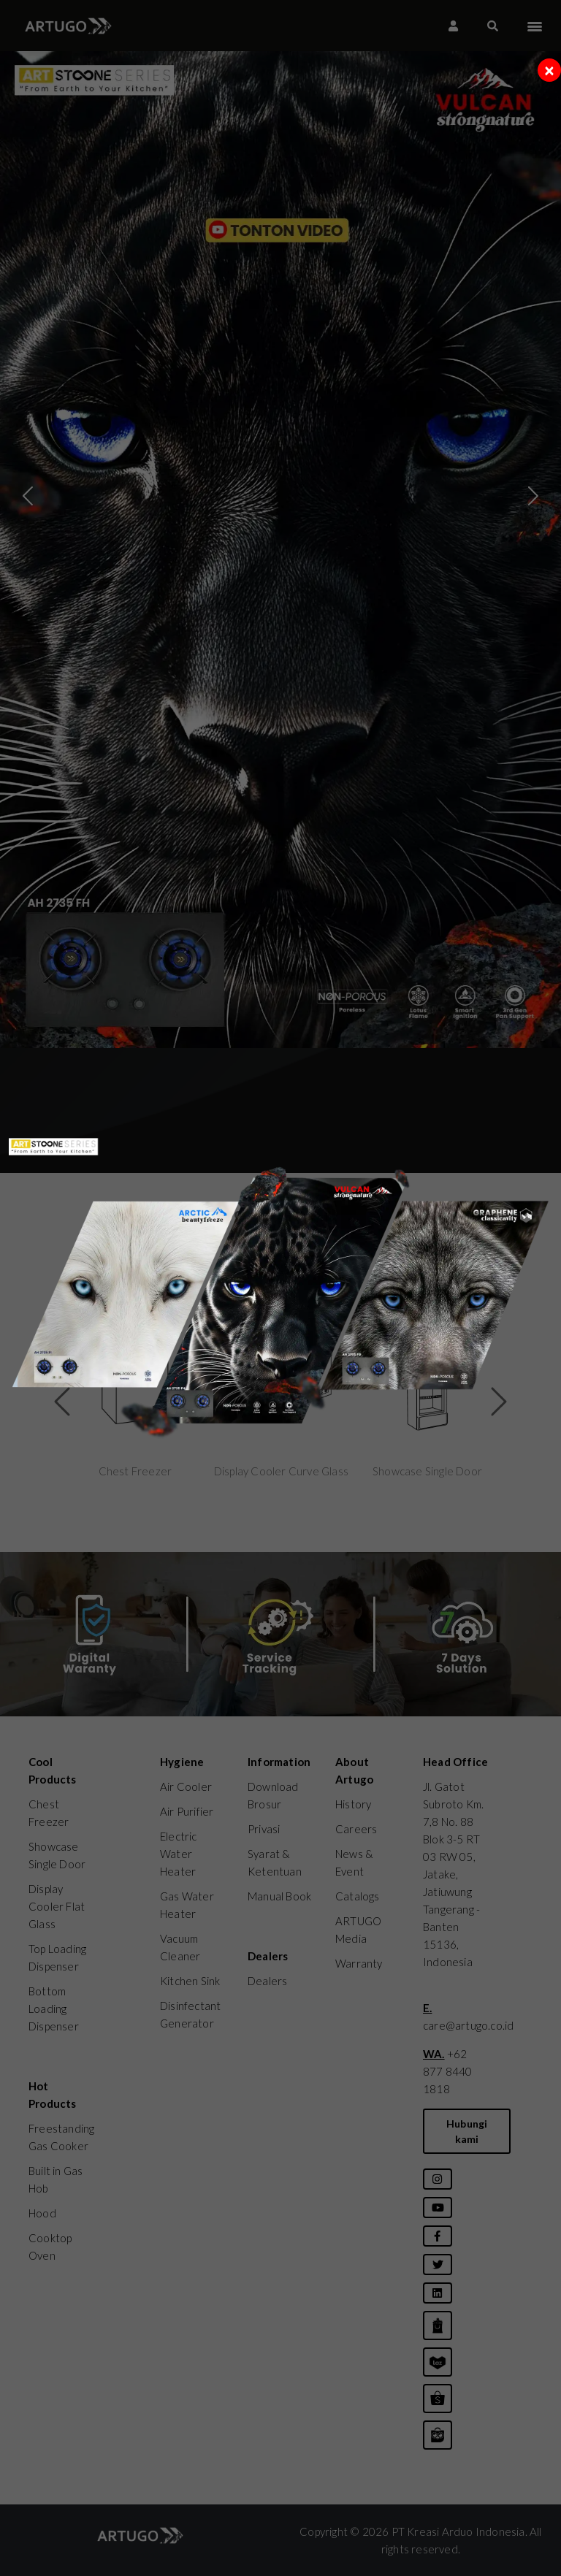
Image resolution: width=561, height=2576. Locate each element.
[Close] (549, 70)
